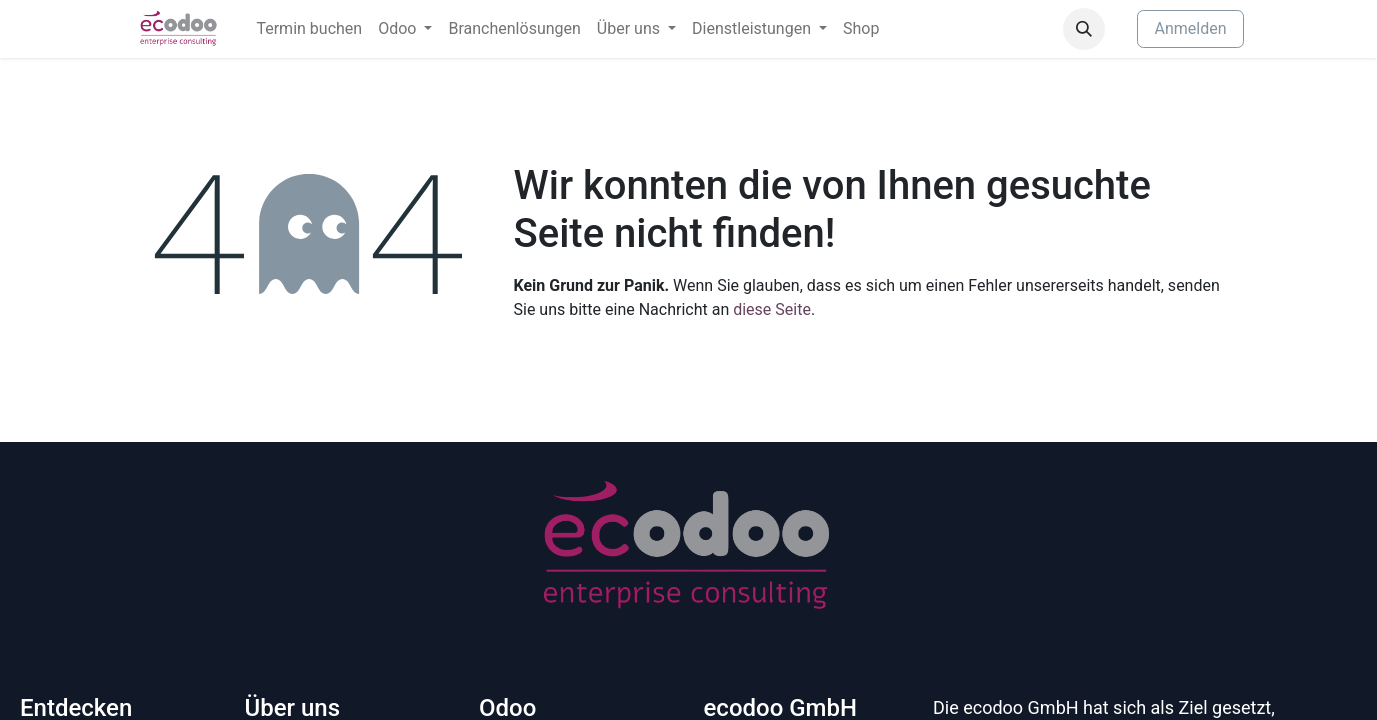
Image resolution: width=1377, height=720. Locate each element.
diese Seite (772, 309)
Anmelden (1190, 28)
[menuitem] (309, 29)
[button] (1084, 29)
